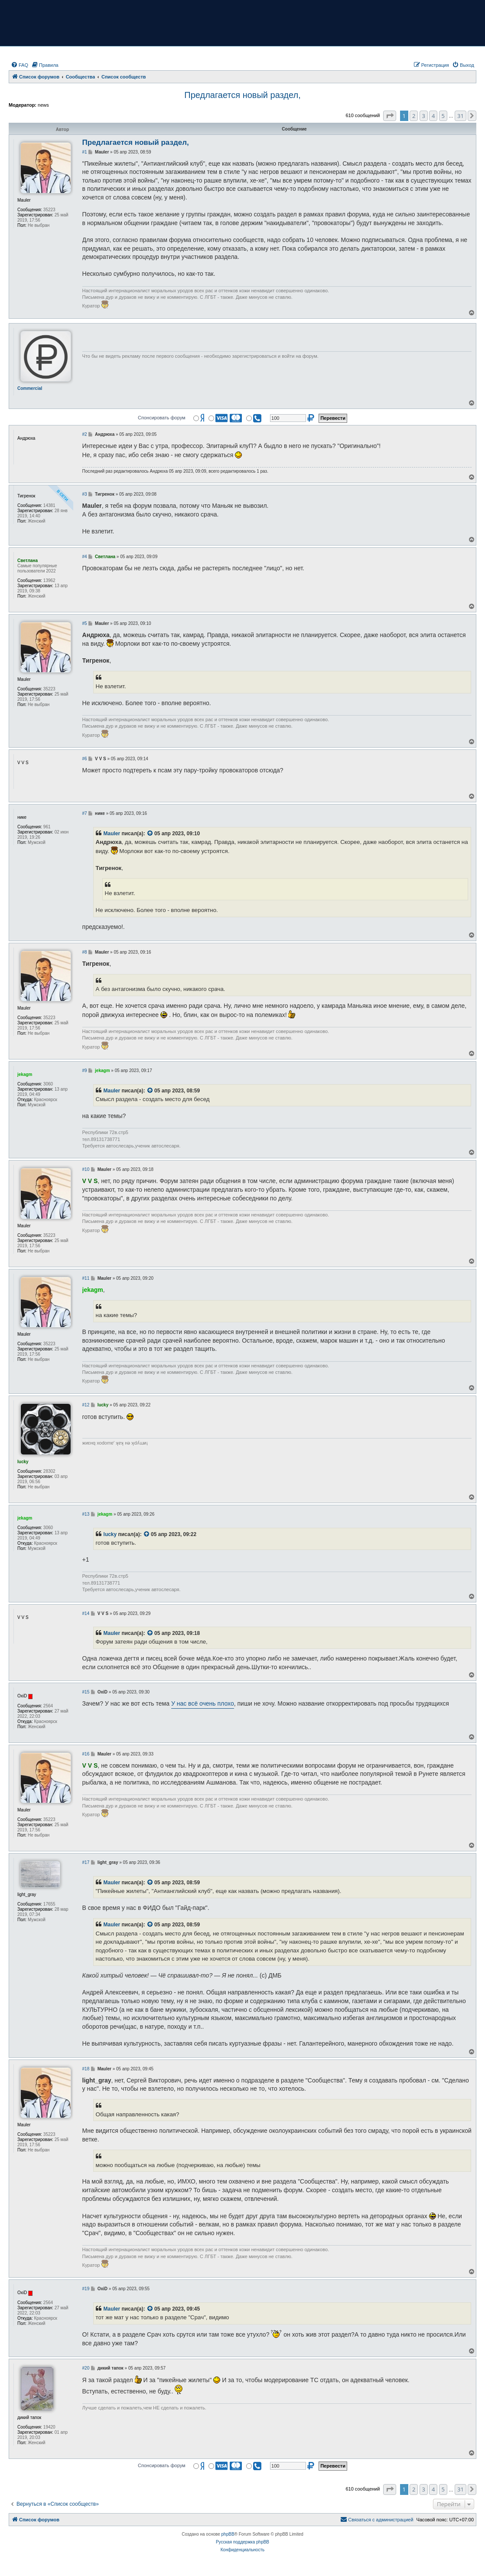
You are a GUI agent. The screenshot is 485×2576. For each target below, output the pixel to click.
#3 (84, 494)
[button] (389, 116)
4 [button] (433, 116)
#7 (84, 813)
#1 (84, 152)
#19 (86, 2288)
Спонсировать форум (162, 417)
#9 (84, 1070)
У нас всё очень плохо (202, 1703)
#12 (86, 1404)
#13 (86, 1514)
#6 (84, 758)
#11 (86, 1278)
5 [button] (443, 116)
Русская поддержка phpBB (242, 2542)
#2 (84, 434)
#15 (86, 1692)
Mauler (112, 833)
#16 (86, 1754)
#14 (86, 1613)
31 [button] (460, 116)
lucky (110, 1534)
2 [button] (413, 116)
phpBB (227, 2534)
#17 (86, 1862)
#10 (86, 1169)
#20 (86, 2368)
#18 (86, 2068)
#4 (84, 556)
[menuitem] (19, 65)
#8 (84, 952)
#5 (84, 623)
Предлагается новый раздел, (242, 95)
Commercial (29, 388)
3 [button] (423, 116)
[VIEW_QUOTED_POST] (150, 834)
